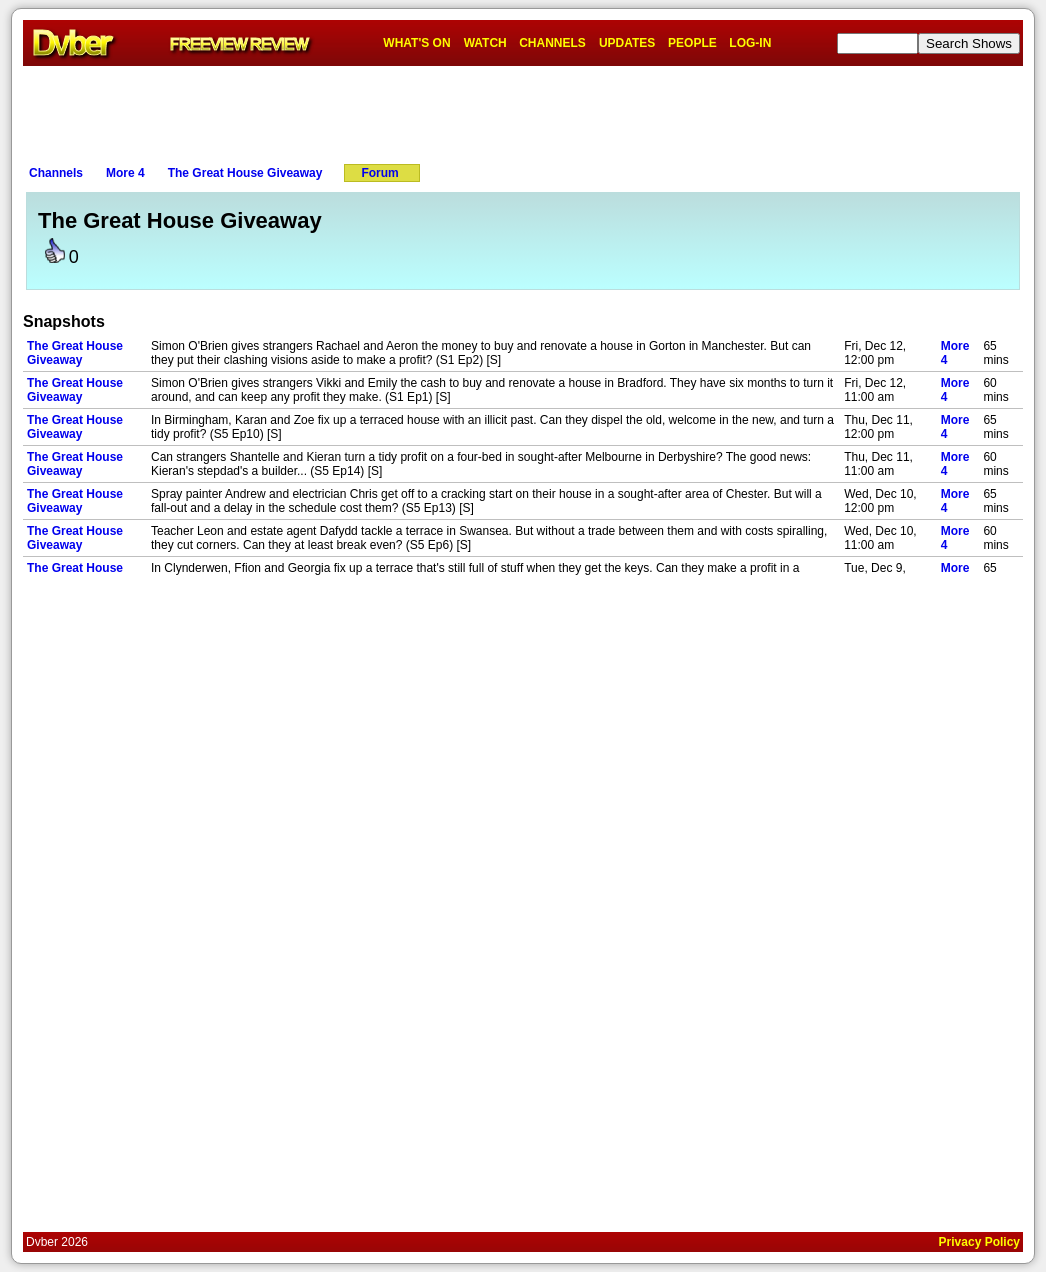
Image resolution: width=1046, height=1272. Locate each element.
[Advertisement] (523, 111)
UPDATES (627, 43)
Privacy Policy (979, 1242)
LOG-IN (750, 43)
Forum (379, 173)
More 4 (125, 173)
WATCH (485, 43)
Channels (56, 173)
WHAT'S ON (416, 43)
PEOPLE (692, 43)
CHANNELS (552, 43)
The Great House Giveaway (245, 173)
